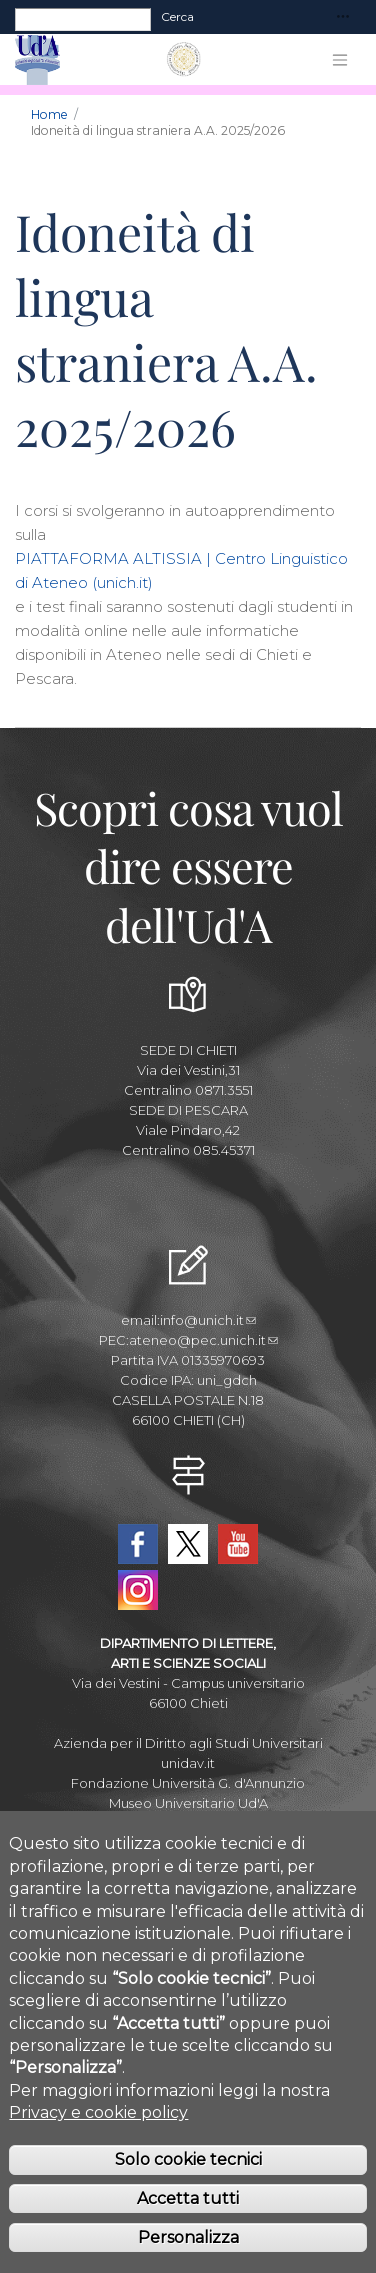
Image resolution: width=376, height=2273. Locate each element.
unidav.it (188, 1763)
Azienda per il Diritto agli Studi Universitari (188, 1743)
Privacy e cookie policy (98, 2148)
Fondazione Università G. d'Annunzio (188, 1783)
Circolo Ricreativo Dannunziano (188, 1823)
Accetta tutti (188, 2234)
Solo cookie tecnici (188, 2195)
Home (49, 114)
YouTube (238, 1544)
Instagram (138, 1590)
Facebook (138, 1544)
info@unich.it (208, 1320)
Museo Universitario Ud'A (188, 1803)
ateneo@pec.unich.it (203, 1340)
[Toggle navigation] (343, 17)
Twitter (188, 1544)
